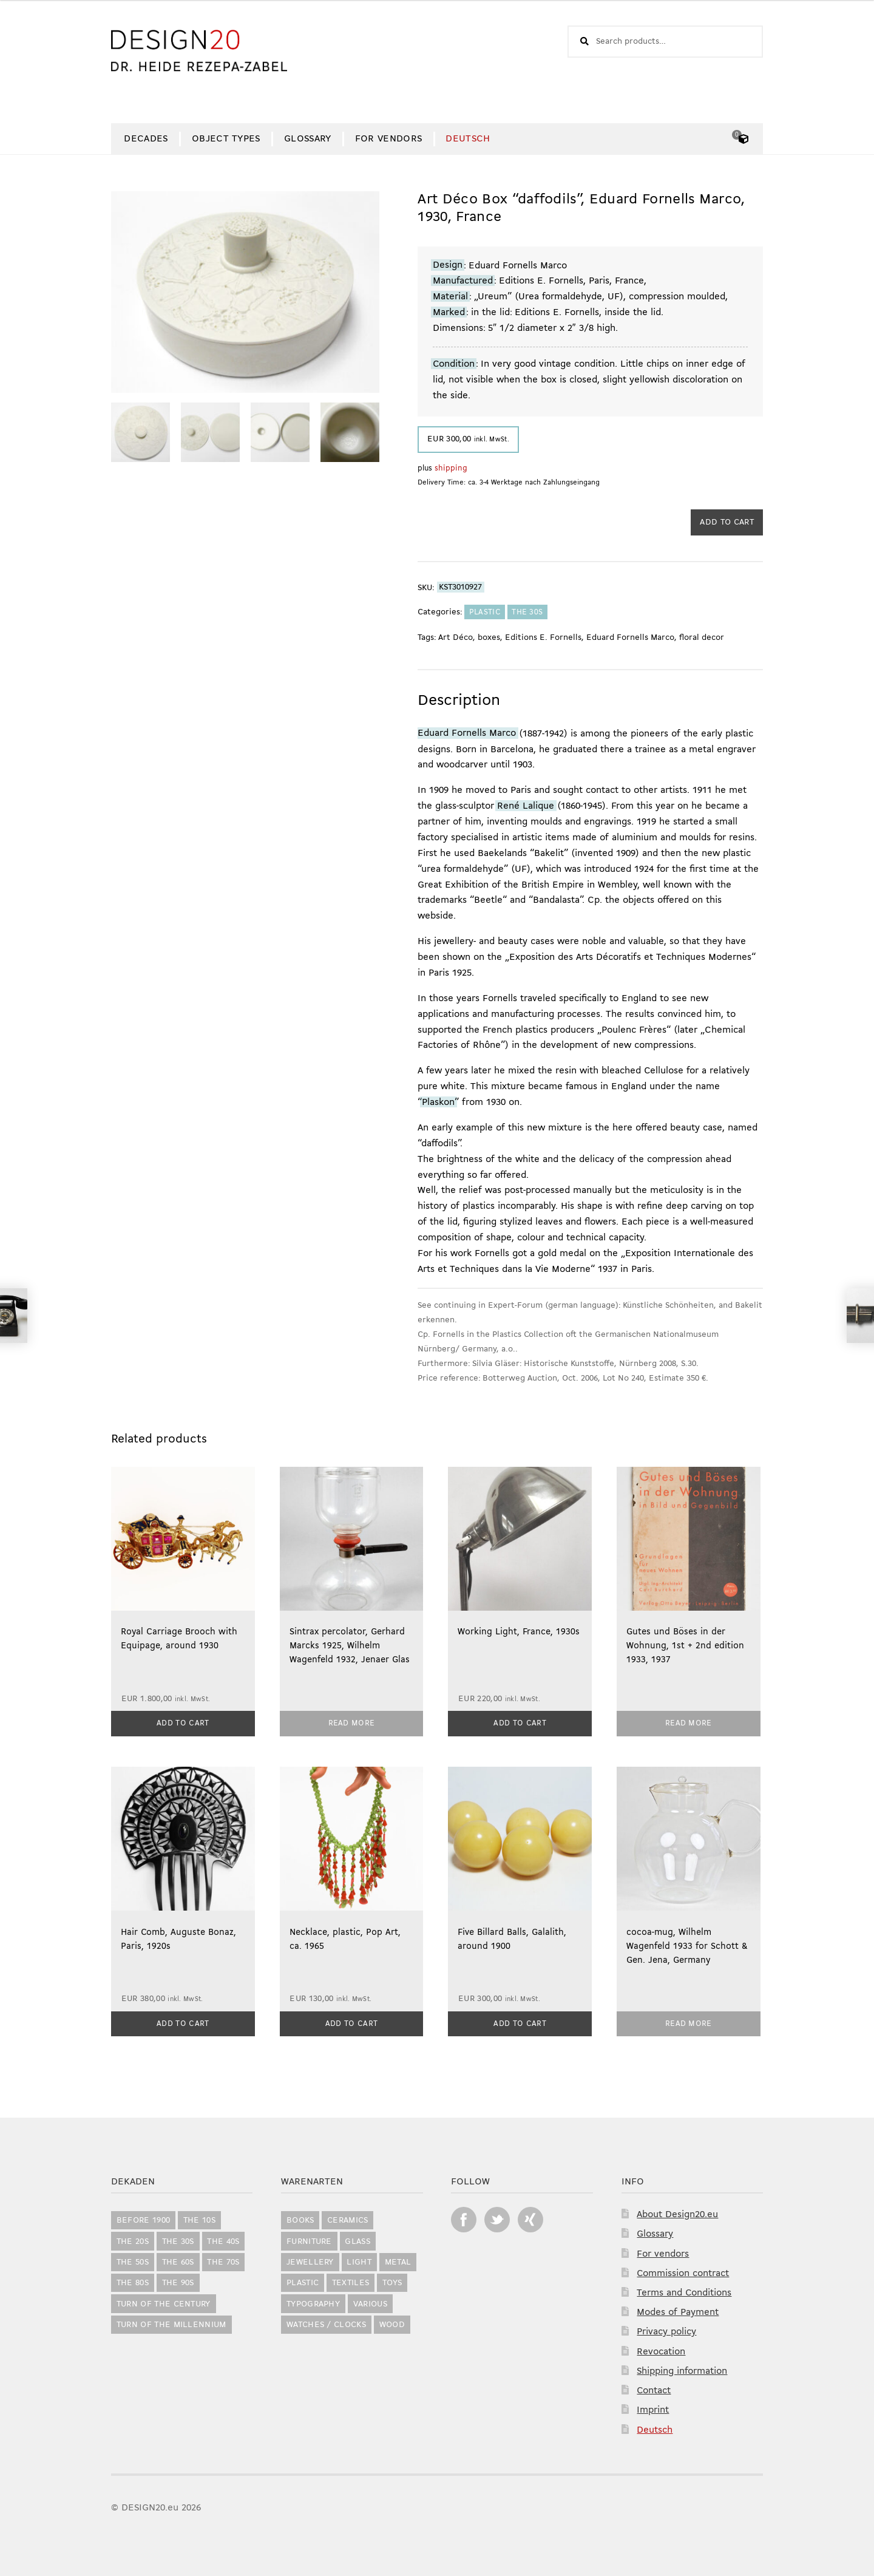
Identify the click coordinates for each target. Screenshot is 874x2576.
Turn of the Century (164, 2302)
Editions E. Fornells (543, 637)
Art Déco (455, 637)
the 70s (223, 2260)
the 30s (527, 612)
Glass (357, 2239)
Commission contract (683, 2271)
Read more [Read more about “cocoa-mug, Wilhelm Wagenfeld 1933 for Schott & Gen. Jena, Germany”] (688, 2021)
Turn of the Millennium (171, 2322)
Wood (392, 2322)
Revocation (661, 2349)
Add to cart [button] (183, 1722)
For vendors (388, 139)
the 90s (178, 2281)
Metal (398, 2260)
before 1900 (144, 2219)
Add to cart (727, 522)
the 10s (199, 2219)
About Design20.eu (677, 2212)
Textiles (351, 2281)
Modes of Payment (678, 2311)
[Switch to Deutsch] (468, 139)
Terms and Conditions (684, 2291)
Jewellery (310, 2260)
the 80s (133, 2281)
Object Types (226, 139)
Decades (146, 139)
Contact (654, 2388)
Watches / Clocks (326, 2322)
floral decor (701, 637)
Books (300, 2219)
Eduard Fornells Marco (630, 637)
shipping (451, 468)
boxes (489, 637)
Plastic (485, 612)
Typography (313, 2302)
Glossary (307, 139)
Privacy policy (666, 2330)
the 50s (133, 2260)
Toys (392, 2281)
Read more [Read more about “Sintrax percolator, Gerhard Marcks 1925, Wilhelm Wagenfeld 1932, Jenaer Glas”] (351, 1722)
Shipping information (682, 2369)
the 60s (178, 2260)
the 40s (223, 2239)
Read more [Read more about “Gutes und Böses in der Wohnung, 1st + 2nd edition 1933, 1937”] (688, 1722)
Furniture (309, 2239)
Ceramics (347, 2219)
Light (359, 2260)
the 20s (133, 2239)
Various (370, 2302)
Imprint (653, 2408)
